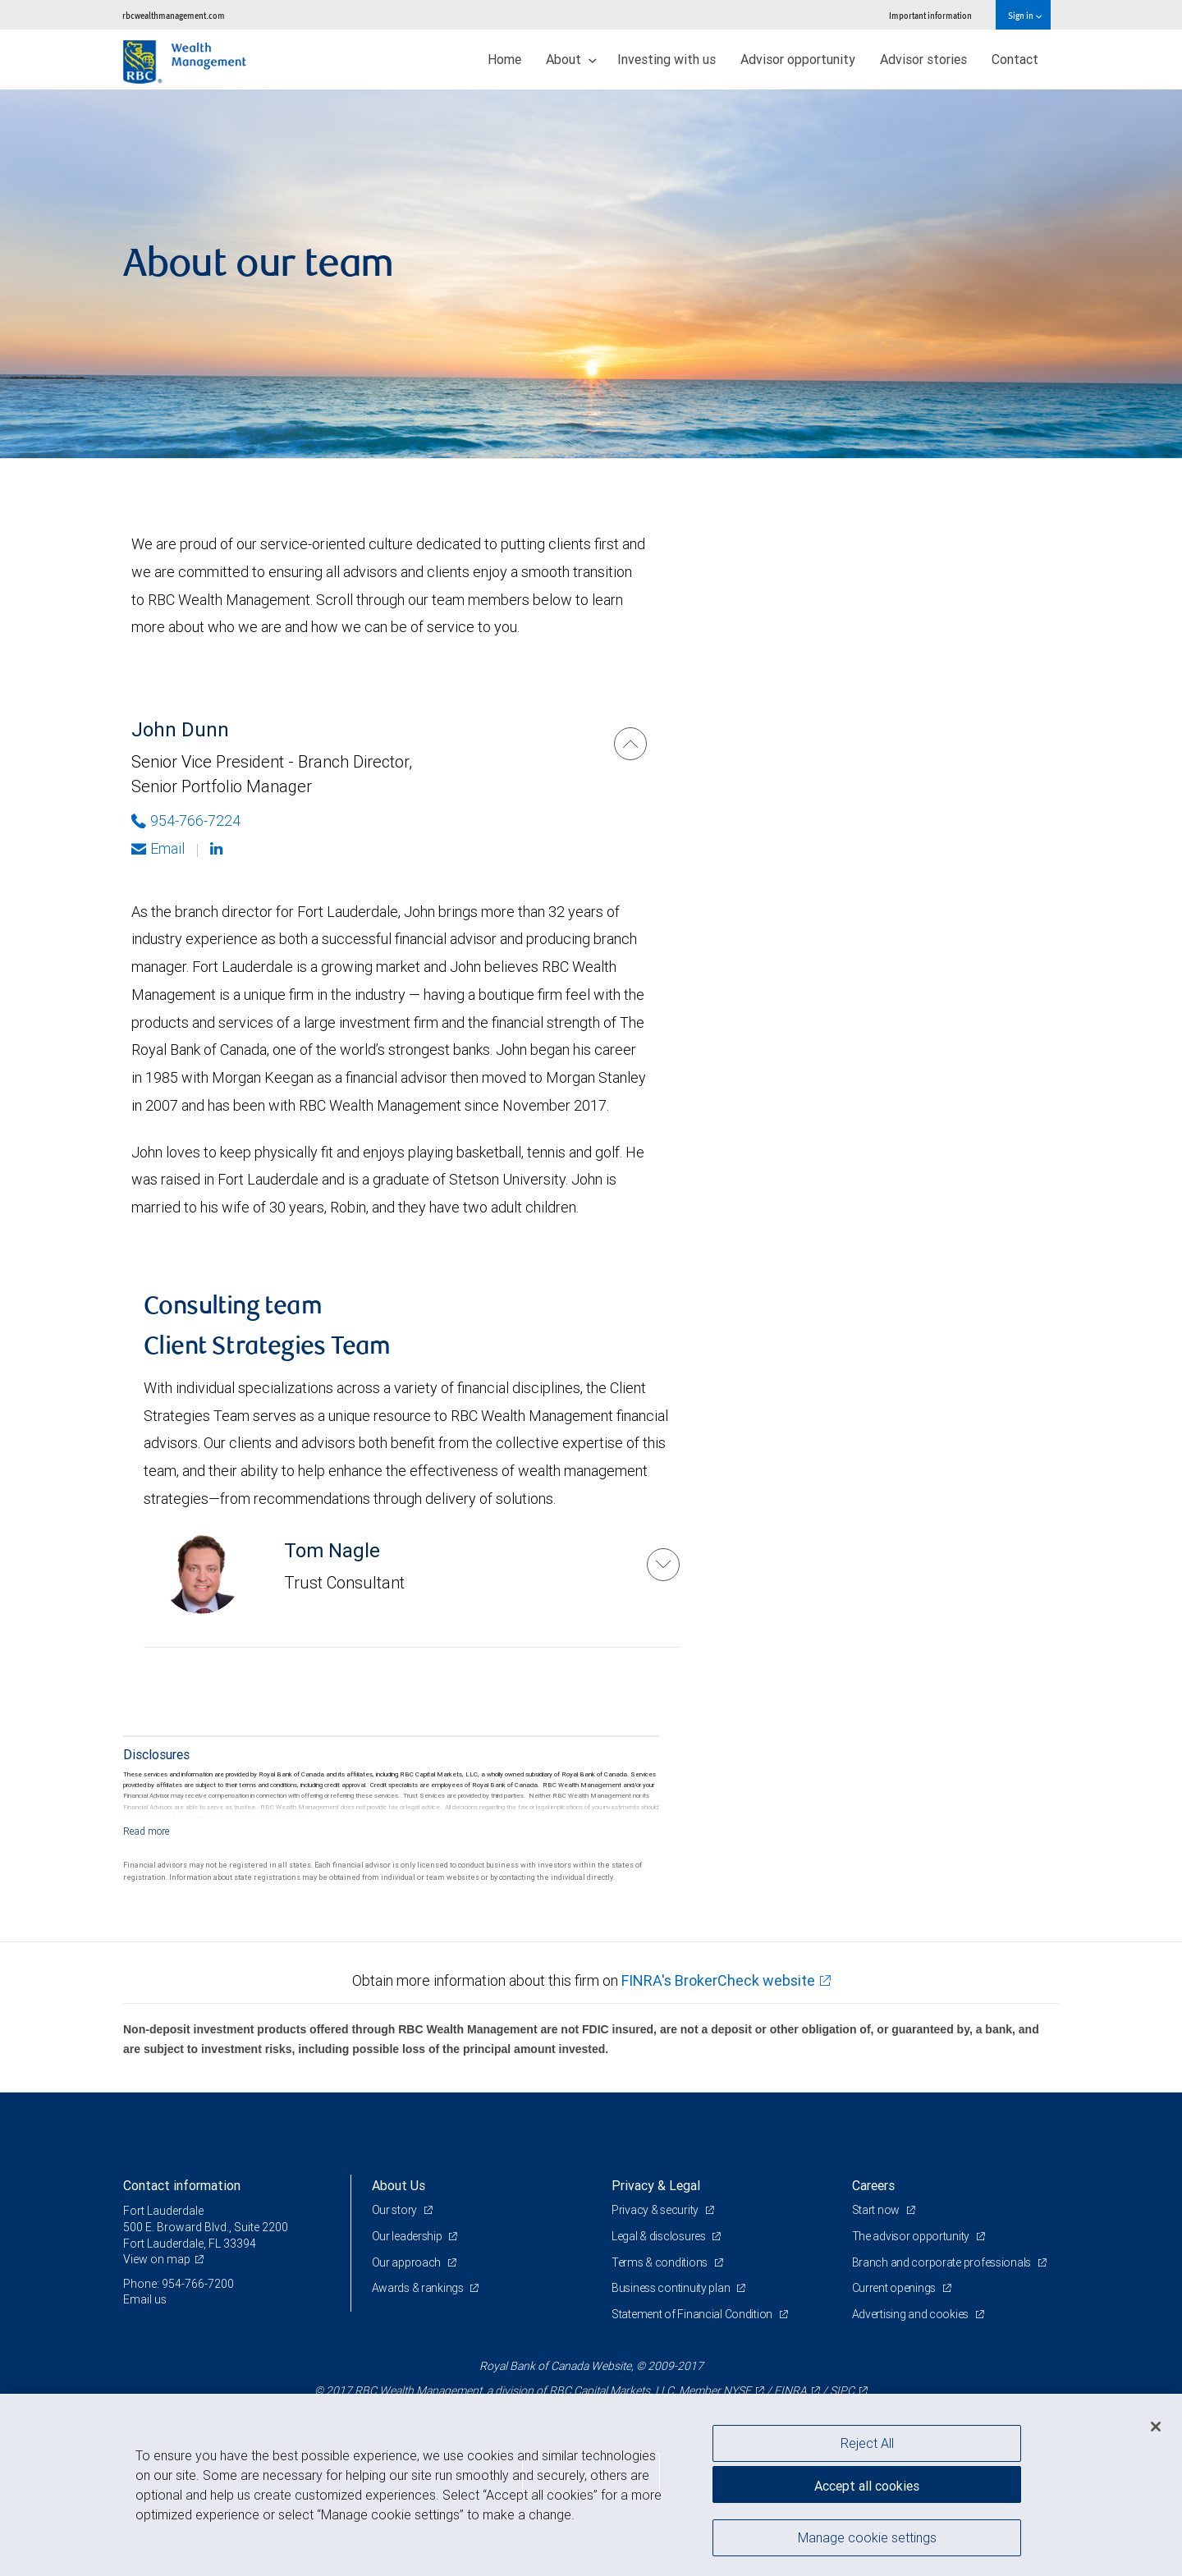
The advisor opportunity (912, 2236)
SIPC (842, 2390)
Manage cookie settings (867, 2537)
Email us (145, 2299)
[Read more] (146, 1831)
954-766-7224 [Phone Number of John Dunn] (186, 820)
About (571, 59)
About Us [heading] (398, 2185)
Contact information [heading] (182, 2185)
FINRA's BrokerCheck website (718, 1980)
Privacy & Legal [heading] (656, 2185)
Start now (877, 2209)
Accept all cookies (866, 2485)
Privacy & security (656, 2209)
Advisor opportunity (797, 59)
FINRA (790, 2390)
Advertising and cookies (911, 2314)
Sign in (1025, 15)
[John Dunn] (630, 743)
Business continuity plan (672, 2287)
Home (504, 59)
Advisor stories (923, 59)
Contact (1015, 59)
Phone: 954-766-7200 (178, 2283)
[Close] (1156, 2427)
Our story (395, 2209)
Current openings (895, 2287)
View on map (156, 2259)
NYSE (737, 2390)
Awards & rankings (419, 2287)
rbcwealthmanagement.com (173, 15)
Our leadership (408, 2236)
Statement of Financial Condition (693, 2314)
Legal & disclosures (660, 2236)
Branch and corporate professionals (942, 2262)
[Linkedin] (218, 849)
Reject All (867, 2443)
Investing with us (666, 59)
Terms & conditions (661, 2262)
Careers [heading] (873, 2185)
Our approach (407, 2262)
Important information (930, 15)
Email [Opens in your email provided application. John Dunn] (158, 848)
